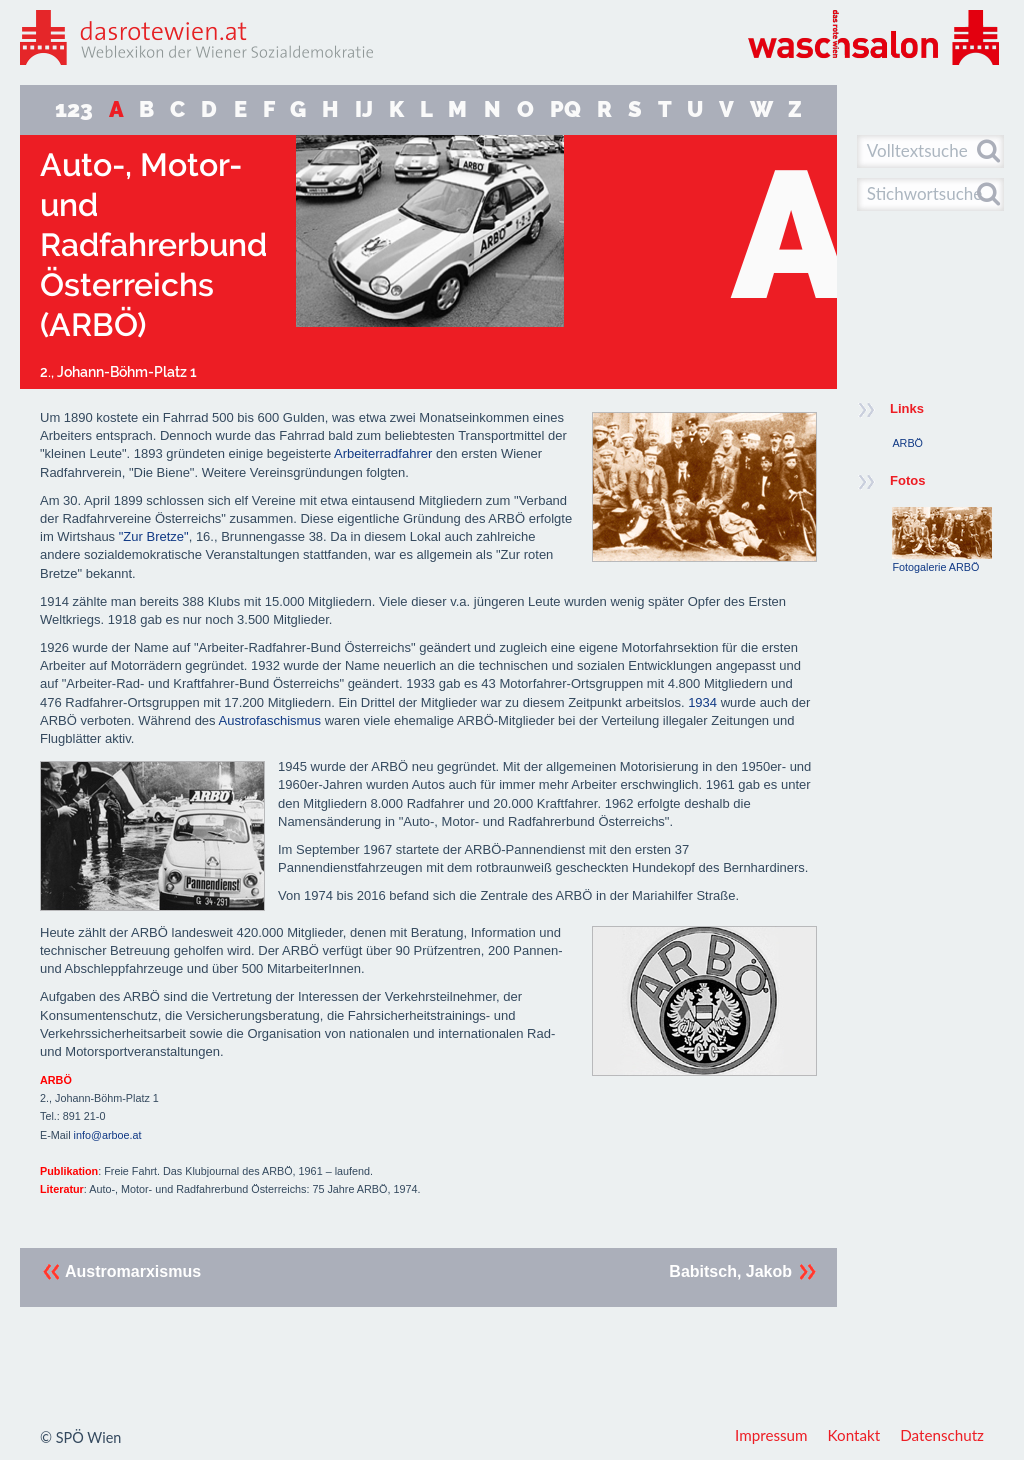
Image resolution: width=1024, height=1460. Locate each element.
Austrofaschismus (269, 720)
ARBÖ (907, 443)
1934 (702, 702)
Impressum (771, 1435)
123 (74, 109)
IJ (364, 109)
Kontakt (854, 1435)
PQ (565, 109)
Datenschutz (942, 1435)
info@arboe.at (108, 1135)
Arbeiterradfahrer (383, 453)
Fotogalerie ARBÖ (942, 540)
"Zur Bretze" (154, 536)
